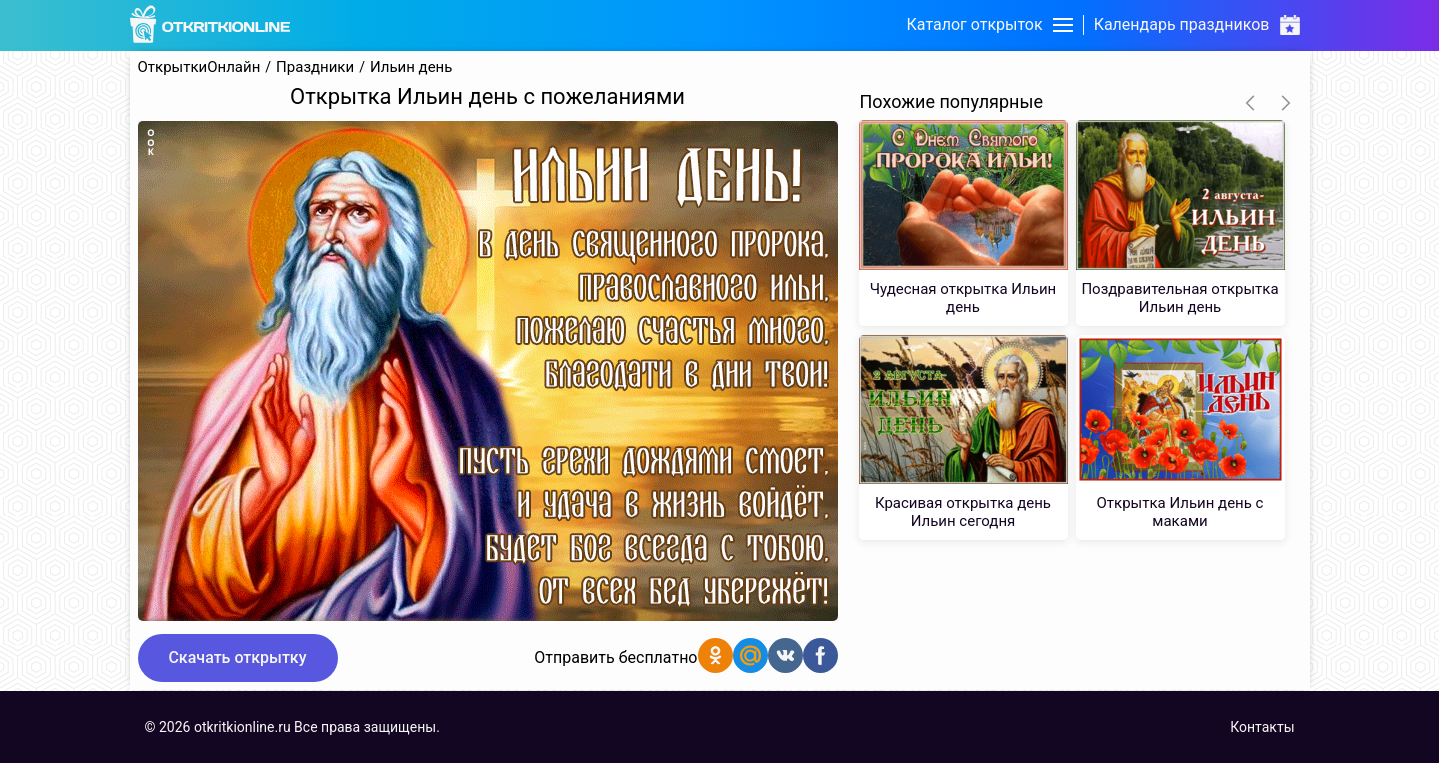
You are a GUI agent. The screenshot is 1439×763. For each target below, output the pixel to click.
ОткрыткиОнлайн (199, 67)
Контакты (1262, 727)
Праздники (315, 67)
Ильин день (411, 67)
